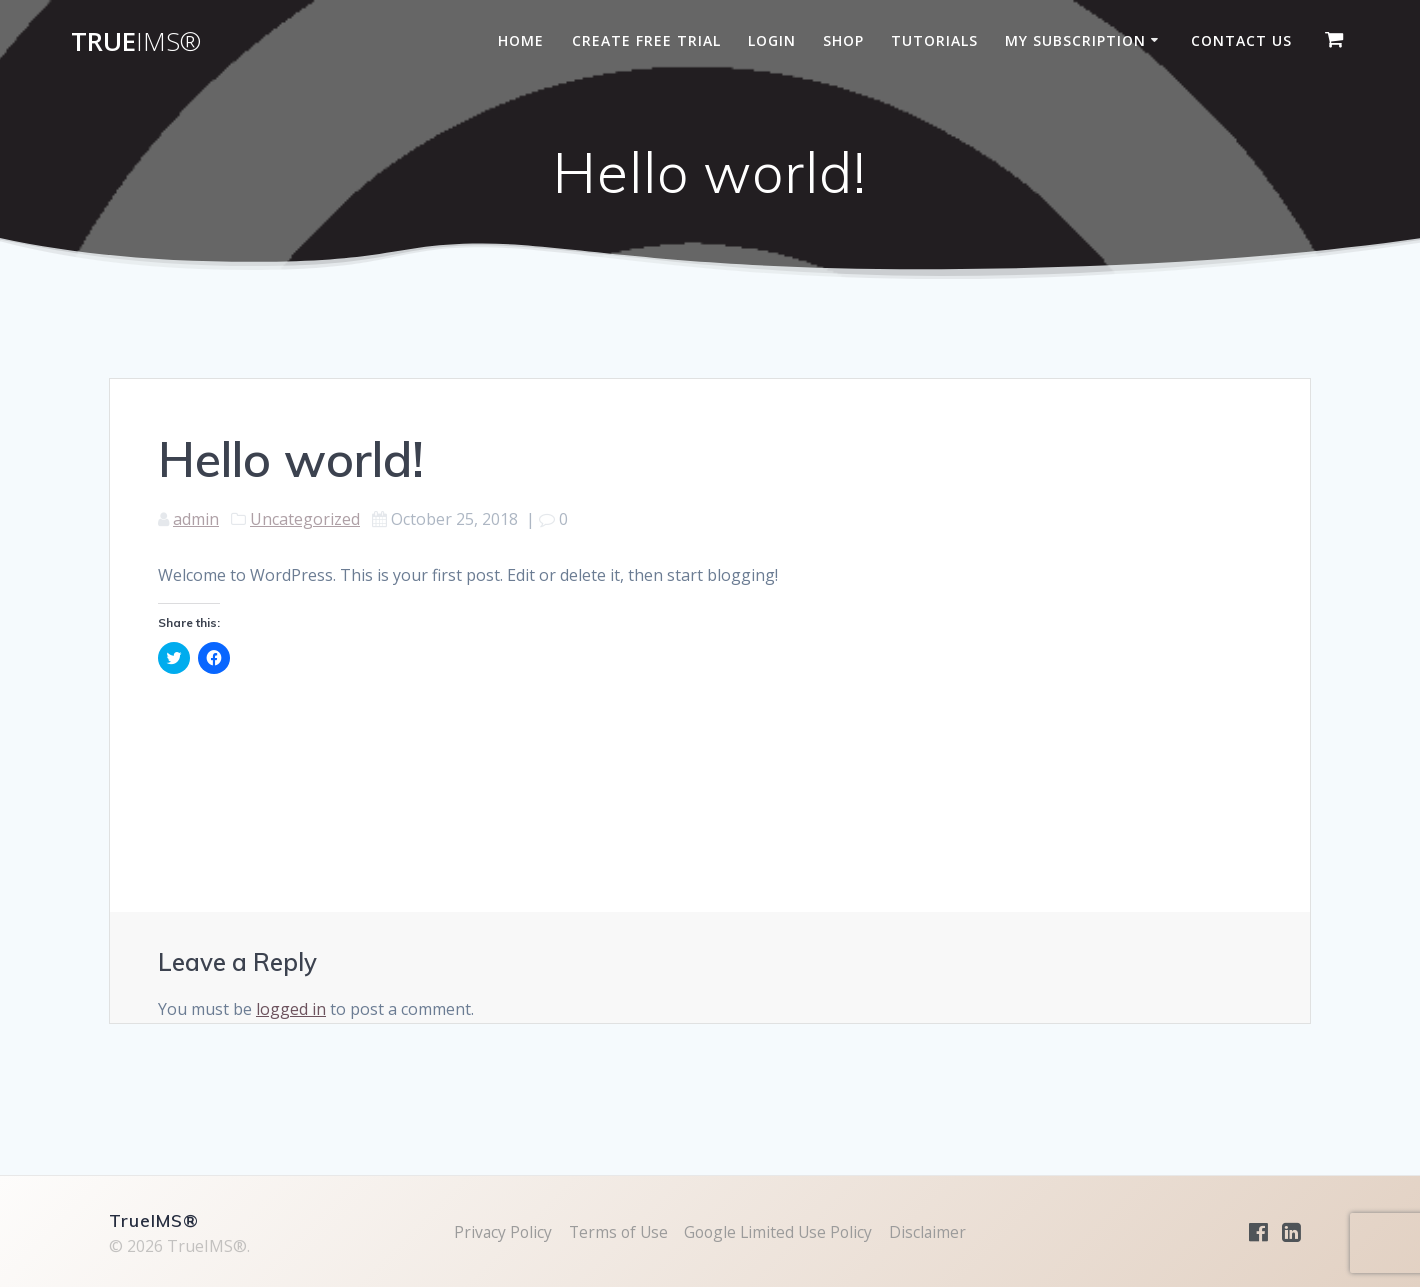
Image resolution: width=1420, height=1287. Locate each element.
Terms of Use (616, 1232)
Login (772, 40)
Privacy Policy (498, 1232)
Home (521, 40)
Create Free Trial (646, 40)
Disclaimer (933, 1232)
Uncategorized (305, 519)
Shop (843, 40)
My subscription (1075, 40)
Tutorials (934, 40)
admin (196, 519)
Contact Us (1241, 40)
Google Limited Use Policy (780, 1232)
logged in (291, 1009)
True (136, 42)
